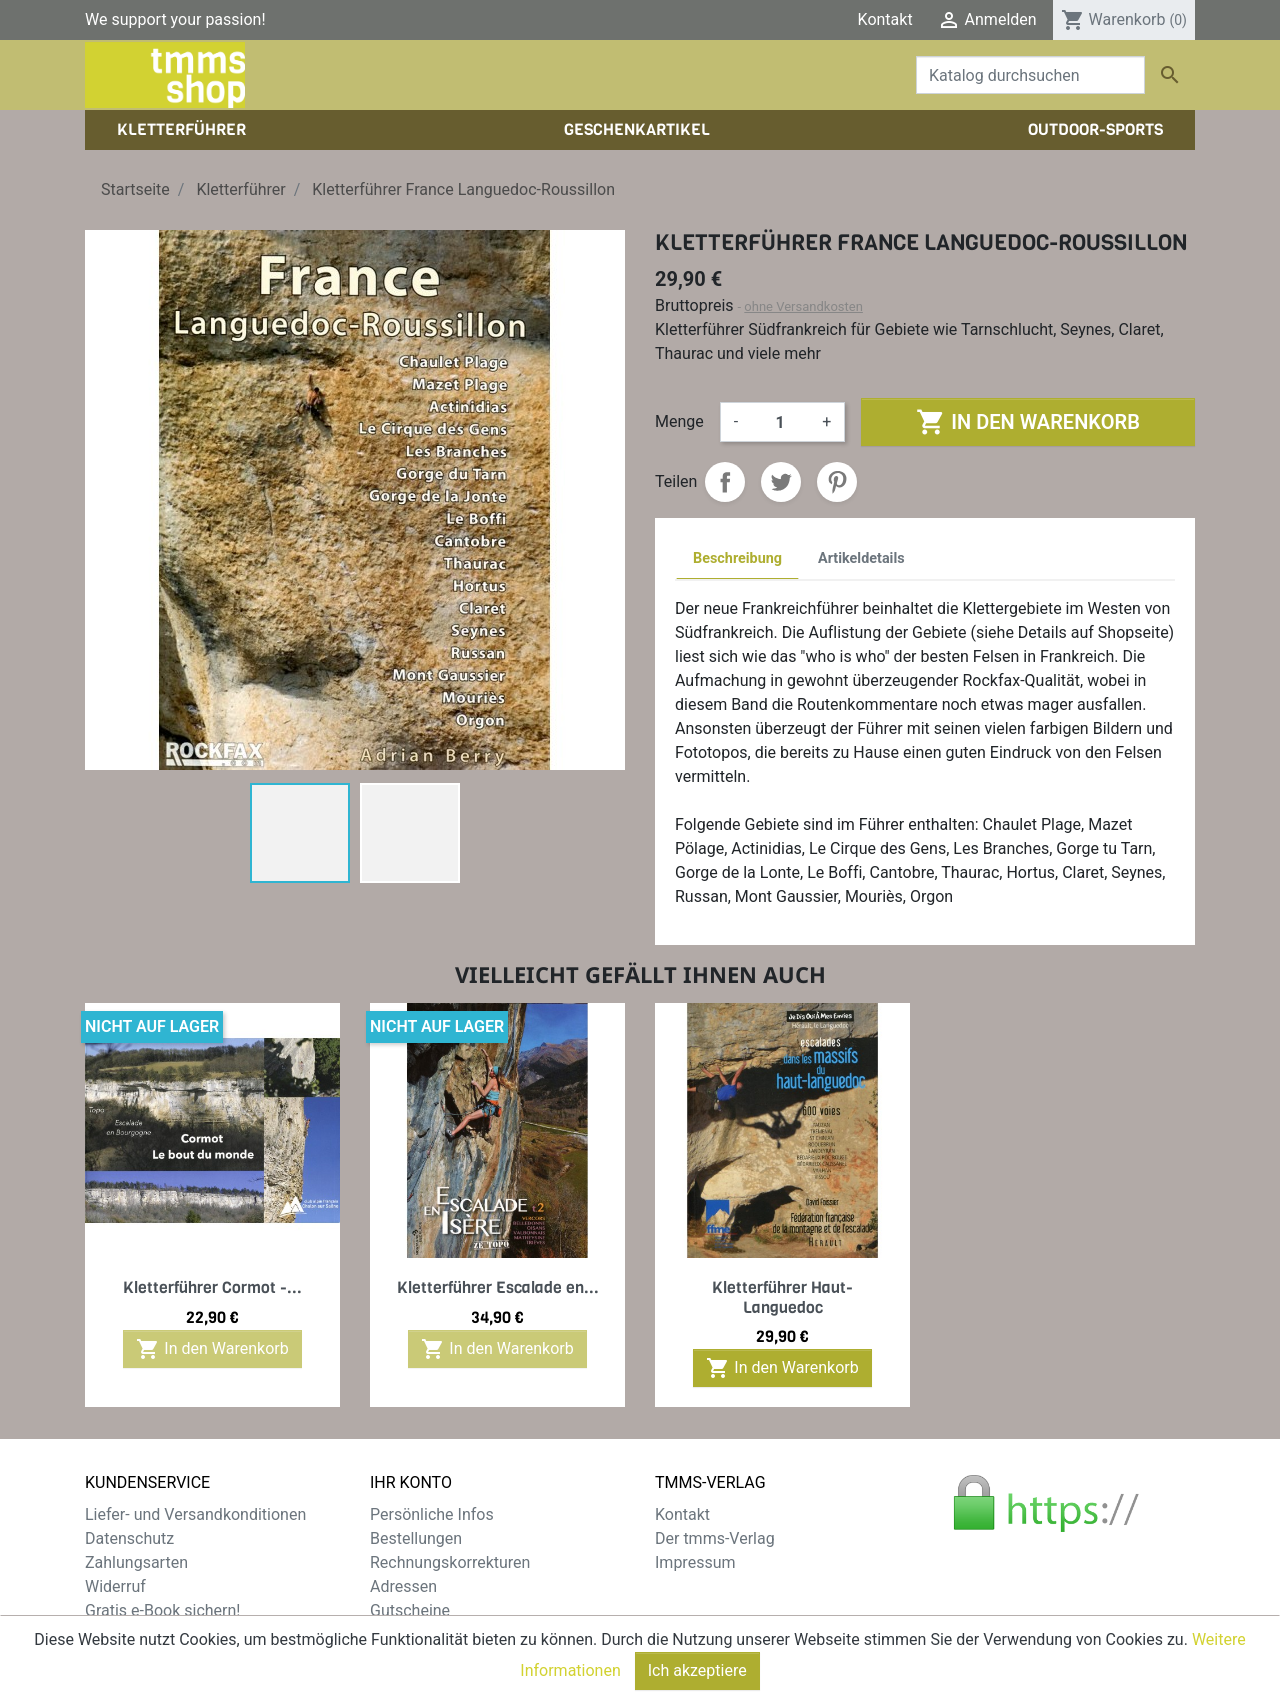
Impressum (695, 1562)
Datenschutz (129, 1538)
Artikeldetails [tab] (861, 558)
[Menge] (780, 422)
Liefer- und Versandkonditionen (195, 1514)
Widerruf (115, 1586)
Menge (679, 421)
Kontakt (885, 19)
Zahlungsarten (136, 1562)
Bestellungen (416, 1538)
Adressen (403, 1586)
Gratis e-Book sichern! (162, 1610)
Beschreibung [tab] (737, 558)
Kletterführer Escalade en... (498, 1287)
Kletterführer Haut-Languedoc (782, 1297)
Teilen (725, 482)
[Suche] (1030, 75)
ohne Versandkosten (803, 306)
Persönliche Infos (432, 1514)
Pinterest (837, 482)
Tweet (781, 482)
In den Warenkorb (1027, 422)
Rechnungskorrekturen (450, 1562)
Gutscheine (410, 1610)
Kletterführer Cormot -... (212, 1287)
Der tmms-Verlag (715, 1538)
